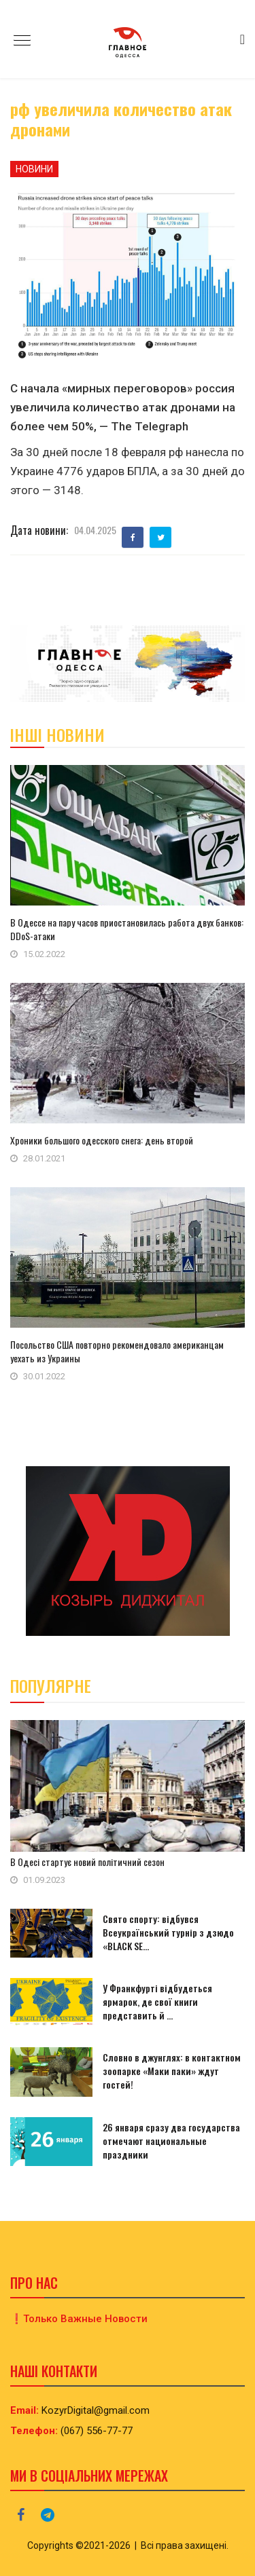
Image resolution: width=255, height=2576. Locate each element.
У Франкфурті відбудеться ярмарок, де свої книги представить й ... (157, 2001)
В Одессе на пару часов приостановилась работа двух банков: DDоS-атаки (126, 929)
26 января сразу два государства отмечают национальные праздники (171, 2140)
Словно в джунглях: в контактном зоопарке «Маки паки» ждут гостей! (172, 2070)
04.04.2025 (95, 530)
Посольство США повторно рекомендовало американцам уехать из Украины (117, 1351)
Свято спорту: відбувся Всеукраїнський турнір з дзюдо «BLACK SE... (168, 1932)
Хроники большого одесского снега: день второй (101, 1140)
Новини (34, 169)
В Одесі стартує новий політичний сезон (87, 1861)
